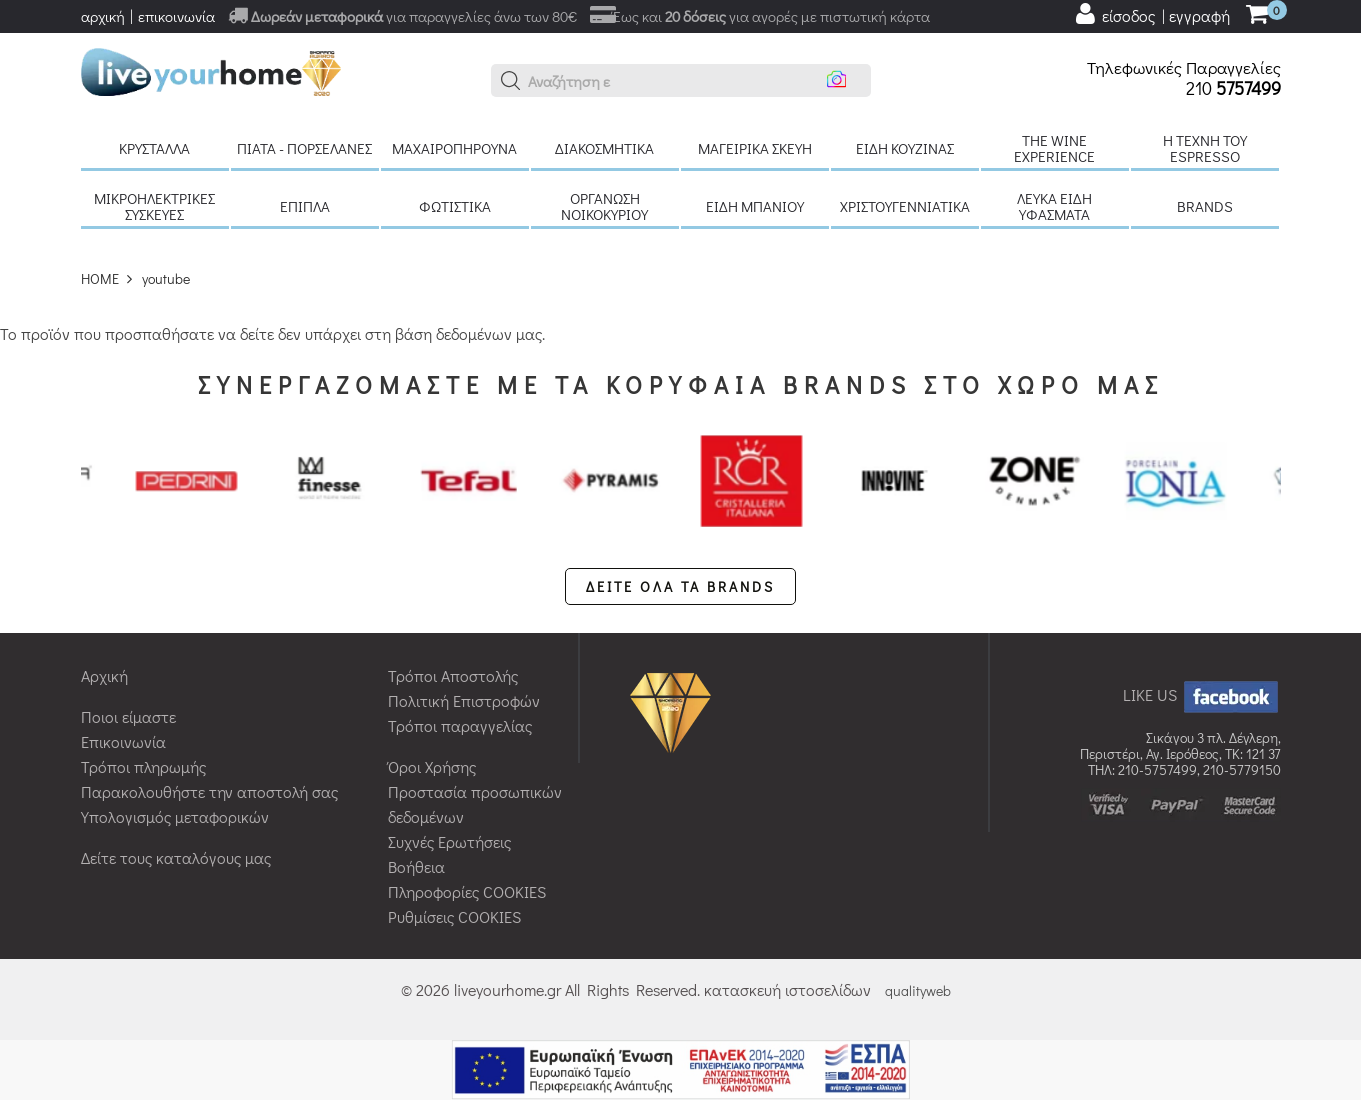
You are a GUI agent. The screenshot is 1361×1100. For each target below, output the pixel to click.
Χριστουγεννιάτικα (905, 206)
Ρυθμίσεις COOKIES (454, 916)
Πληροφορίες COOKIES (467, 891)
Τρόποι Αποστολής (453, 675)
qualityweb (918, 990)
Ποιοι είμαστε (128, 716)
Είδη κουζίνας (905, 148)
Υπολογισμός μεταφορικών (175, 816)
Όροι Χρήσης (432, 766)
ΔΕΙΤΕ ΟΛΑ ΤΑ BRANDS (680, 586)
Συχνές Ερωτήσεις (449, 841)
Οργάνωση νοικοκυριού (604, 206)
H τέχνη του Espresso (1205, 148)
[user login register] (1152, 14)
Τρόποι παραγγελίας (460, 725)
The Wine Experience (1054, 148)
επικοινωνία (176, 16)
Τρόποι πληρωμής (143, 766)
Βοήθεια (416, 866)
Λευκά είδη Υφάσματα (1054, 206)
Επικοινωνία (123, 741)
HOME (100, 278)
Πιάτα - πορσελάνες (304, 148)
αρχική (103, 16)
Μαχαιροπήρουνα (454, 148)
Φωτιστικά (455, 206)
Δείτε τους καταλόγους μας (176, 857)
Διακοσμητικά (604, 148)
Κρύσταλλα (154, 148)
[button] (511, 81)
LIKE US (1202, 694)
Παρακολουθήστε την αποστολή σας (209, 791)
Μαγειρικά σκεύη (755, 148)
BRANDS (1205, 206)
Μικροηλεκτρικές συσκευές (154, 206)
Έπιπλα (305, 206)
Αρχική (104, 675)
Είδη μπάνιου (755, 206)
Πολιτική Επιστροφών (464, 700)
